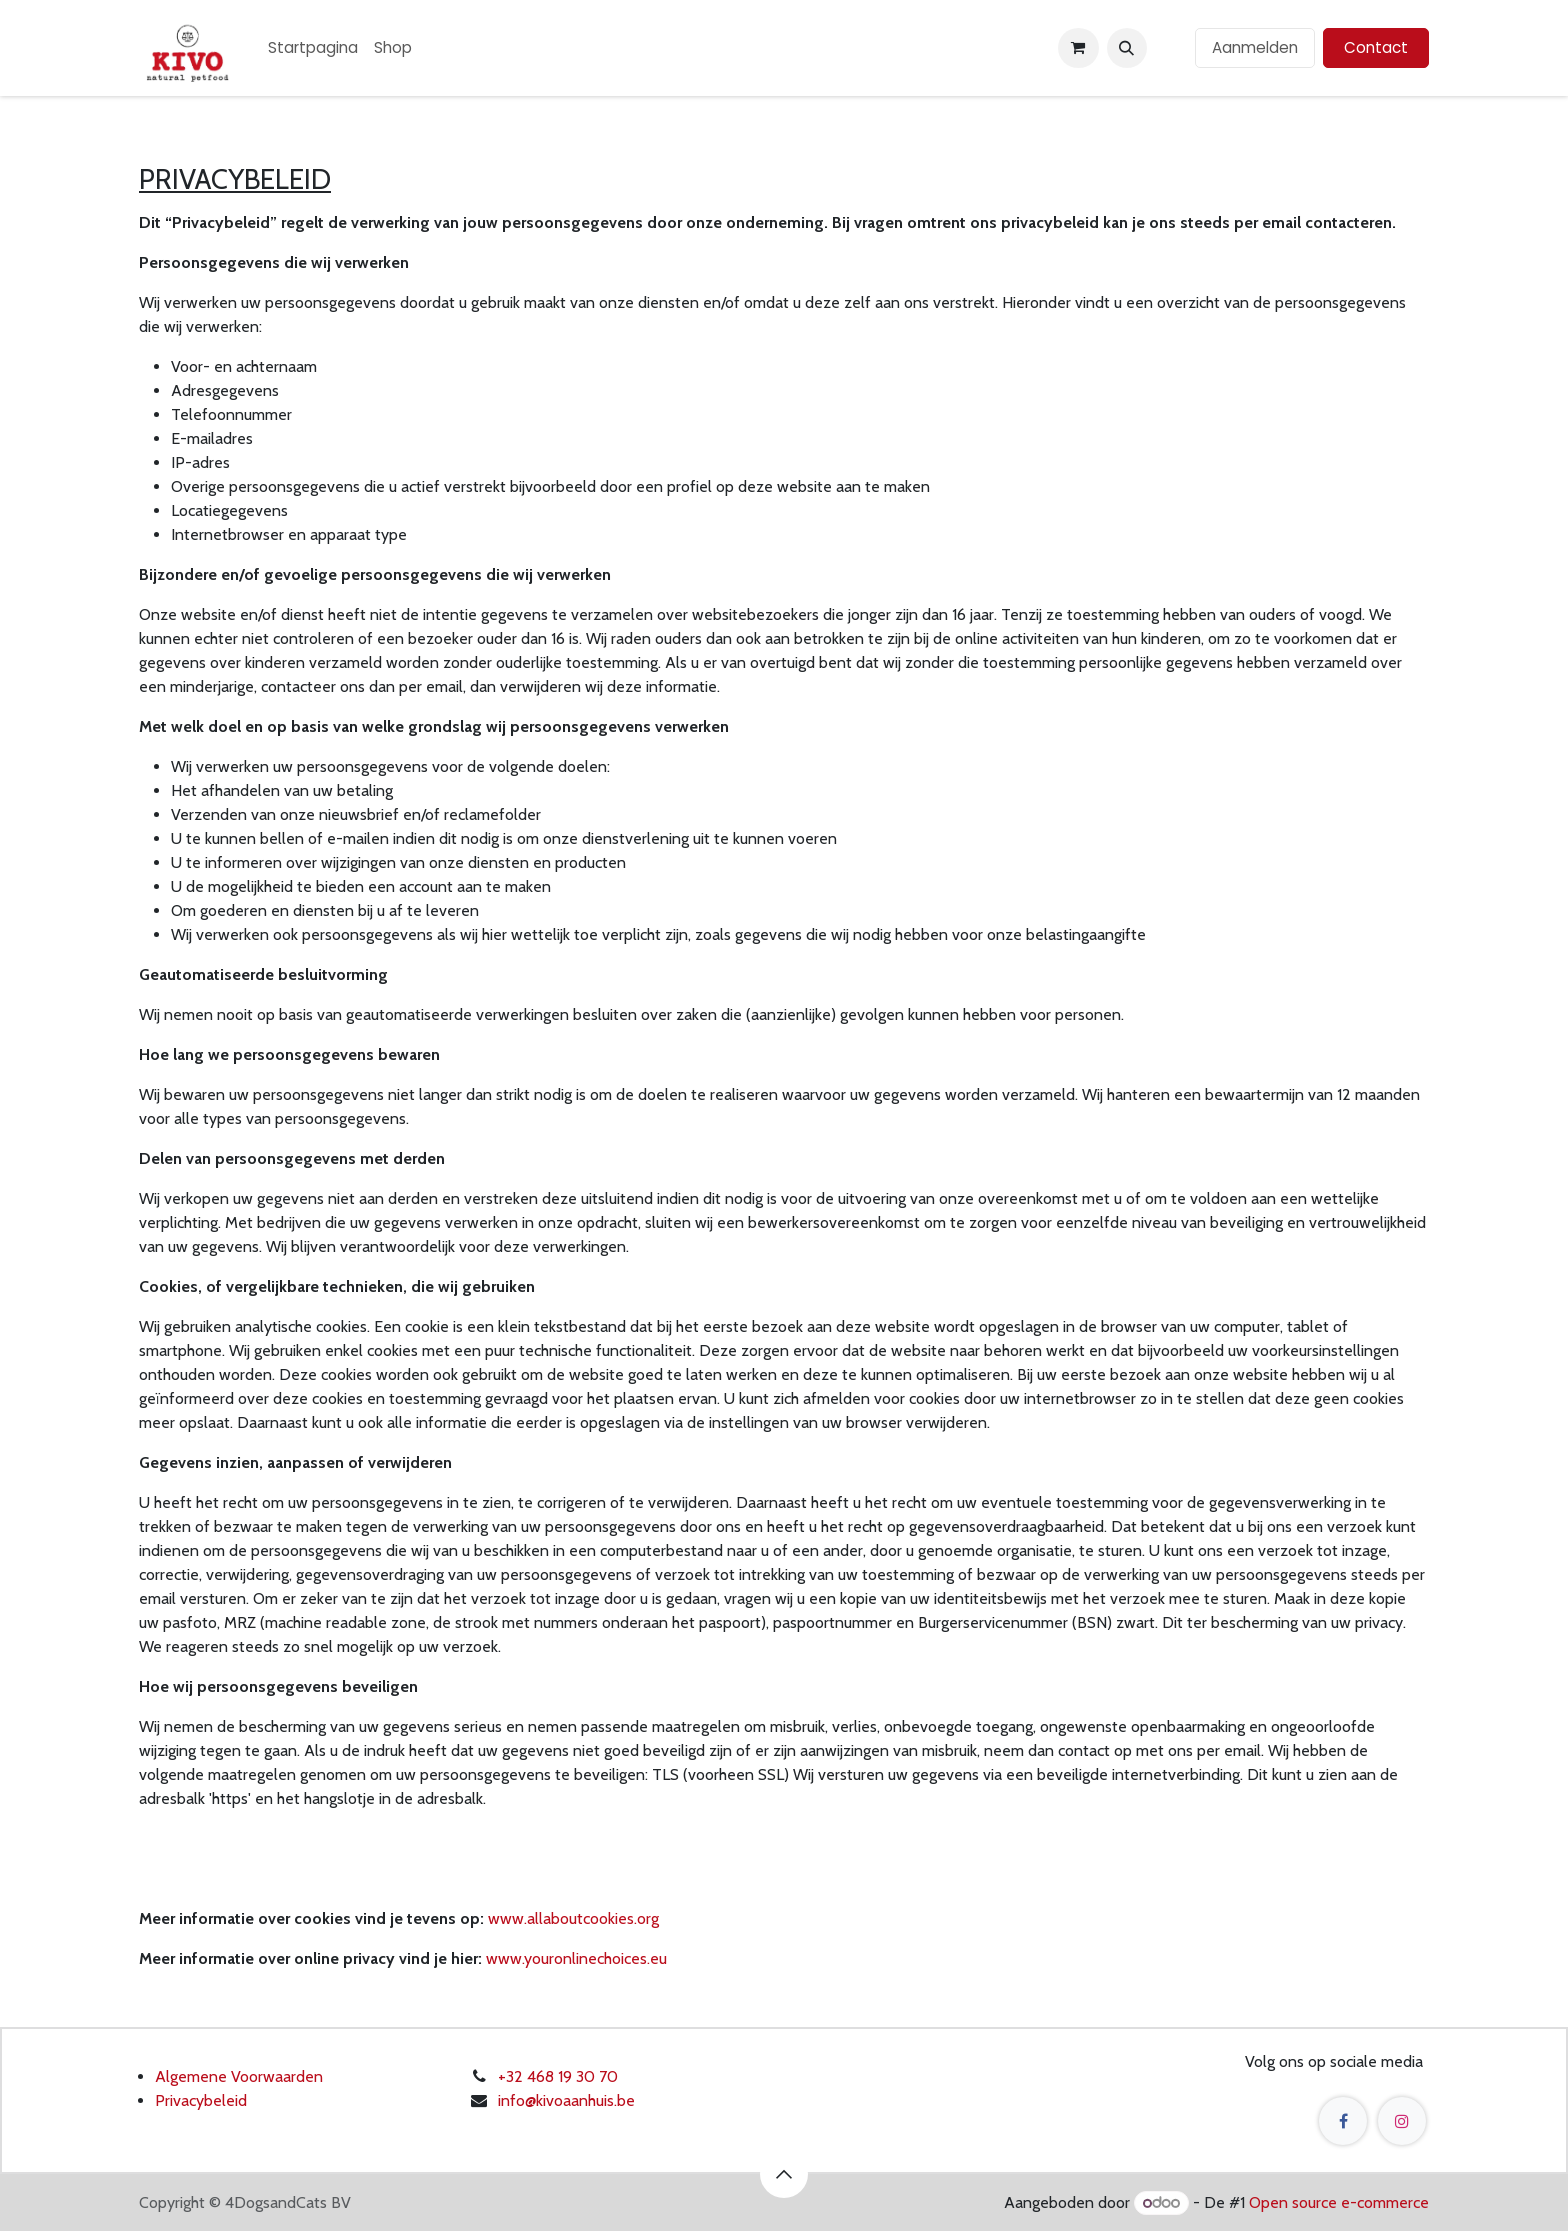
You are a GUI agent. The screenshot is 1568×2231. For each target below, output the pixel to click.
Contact (1376, 47)
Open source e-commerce (1339, 2202)
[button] (1127, 48)
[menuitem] (313, 48)
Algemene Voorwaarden (239, 2076)
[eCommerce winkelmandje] (1078, 48)
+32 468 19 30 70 (558, 2076)
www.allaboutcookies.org (573, 1918)
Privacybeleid (201, 2100)
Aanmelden (1255, 47)
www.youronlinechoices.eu (576, 1958)
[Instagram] (1402, 2121)
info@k (520, 2100)
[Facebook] (1343, 2121)
